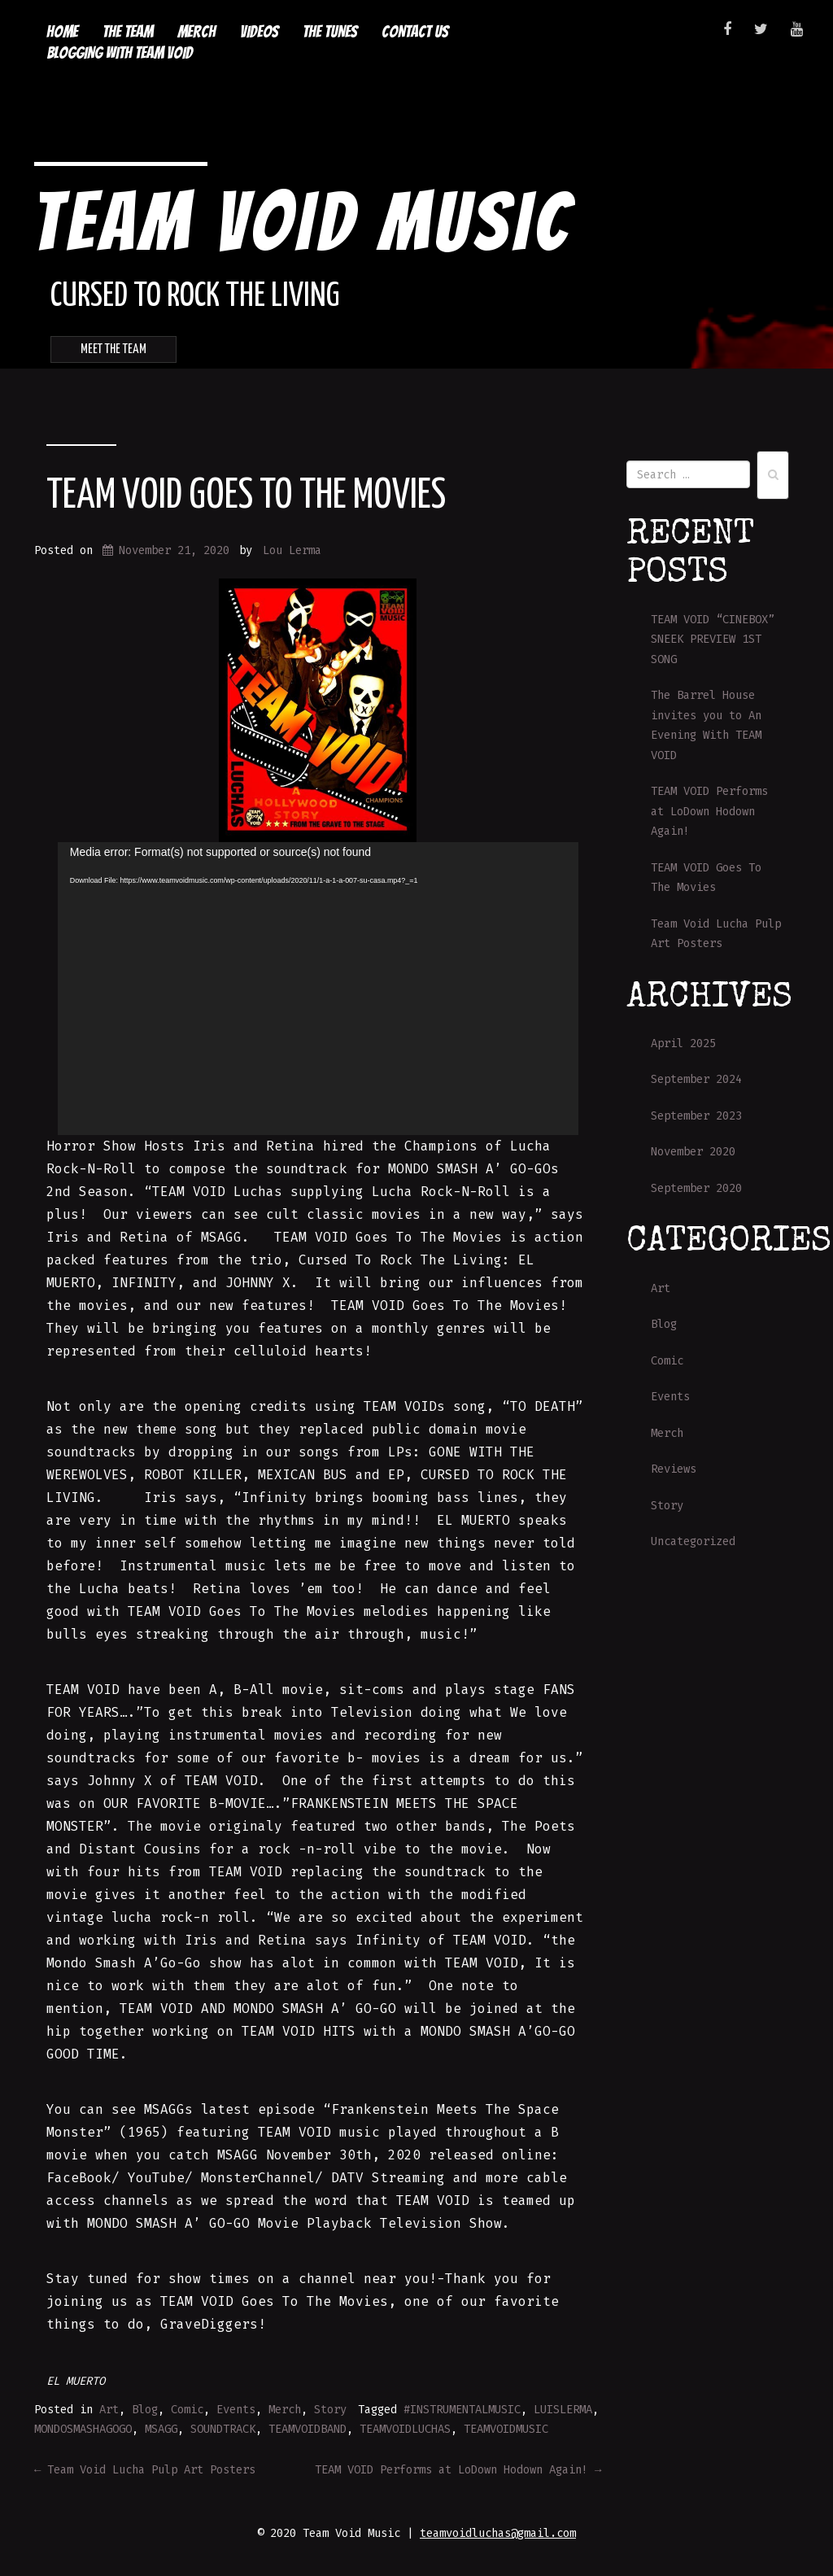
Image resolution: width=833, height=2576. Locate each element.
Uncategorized (693, 1541)
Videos (259, 32)
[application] (318, 988)
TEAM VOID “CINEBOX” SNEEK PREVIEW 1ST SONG (712, 639)
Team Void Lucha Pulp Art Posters (144, 2470)
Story (330, 2410)
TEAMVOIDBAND (307, 2429)
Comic (187, 2410)
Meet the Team (113, 349)
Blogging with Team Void (119, 53)
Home (62, 32)
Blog (145, 2410)
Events (235, 2410)
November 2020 (693, 1152)
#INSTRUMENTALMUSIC (462, 2410)
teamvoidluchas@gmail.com (498, 2533)
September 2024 (696, 1079)
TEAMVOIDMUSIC (506, 2429)
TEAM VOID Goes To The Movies (246, 496)
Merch (196, 32)
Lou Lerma (292, 550)
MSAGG (161, 2429)
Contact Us (415, 32)
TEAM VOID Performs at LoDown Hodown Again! (458, 2470)
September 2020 (696, 1188)
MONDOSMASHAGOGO (83, 2429)
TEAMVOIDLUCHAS (405, 2429)
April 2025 (683, 1043)
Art (109, 2410)
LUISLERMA (563, 2410)
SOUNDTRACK (222, 2429)
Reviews (673, 1469)
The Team (127, 32)
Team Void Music (302, 222)
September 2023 (696, 1116)
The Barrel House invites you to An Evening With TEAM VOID (706, 725)
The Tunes (330, 32)
